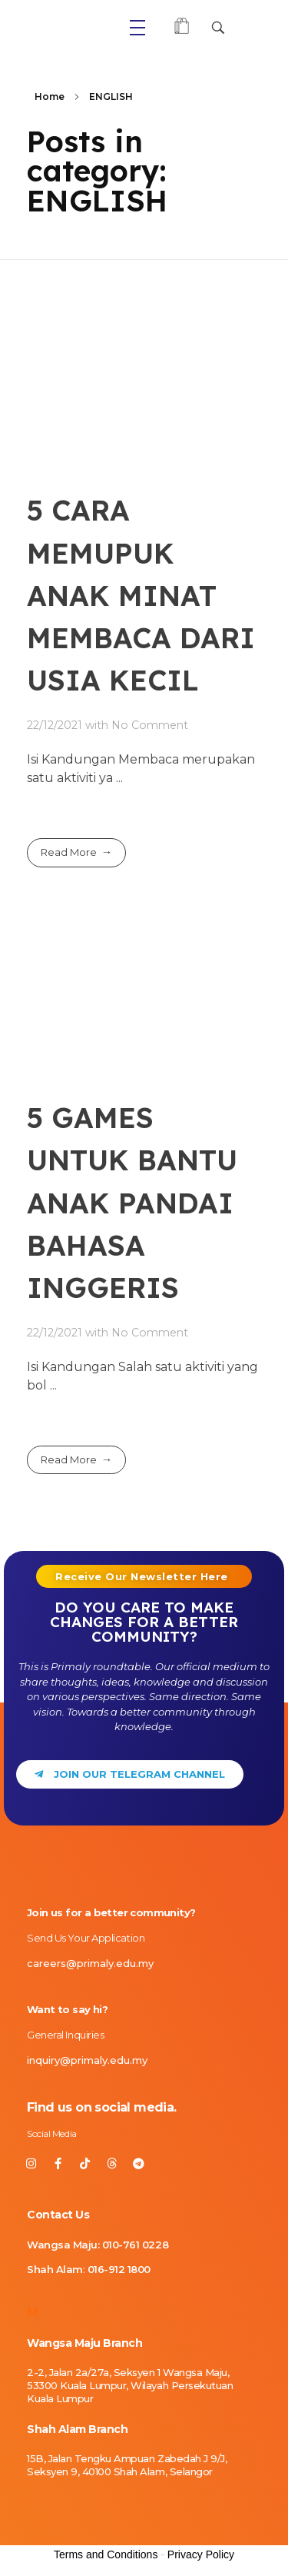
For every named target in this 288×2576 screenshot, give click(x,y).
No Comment (149, 725)
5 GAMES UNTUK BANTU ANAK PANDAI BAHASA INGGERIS (132, 1202)
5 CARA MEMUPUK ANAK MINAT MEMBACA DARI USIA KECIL (141, 594)
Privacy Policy (200, 2554)
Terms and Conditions (105, 2554)
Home (50, 96)
